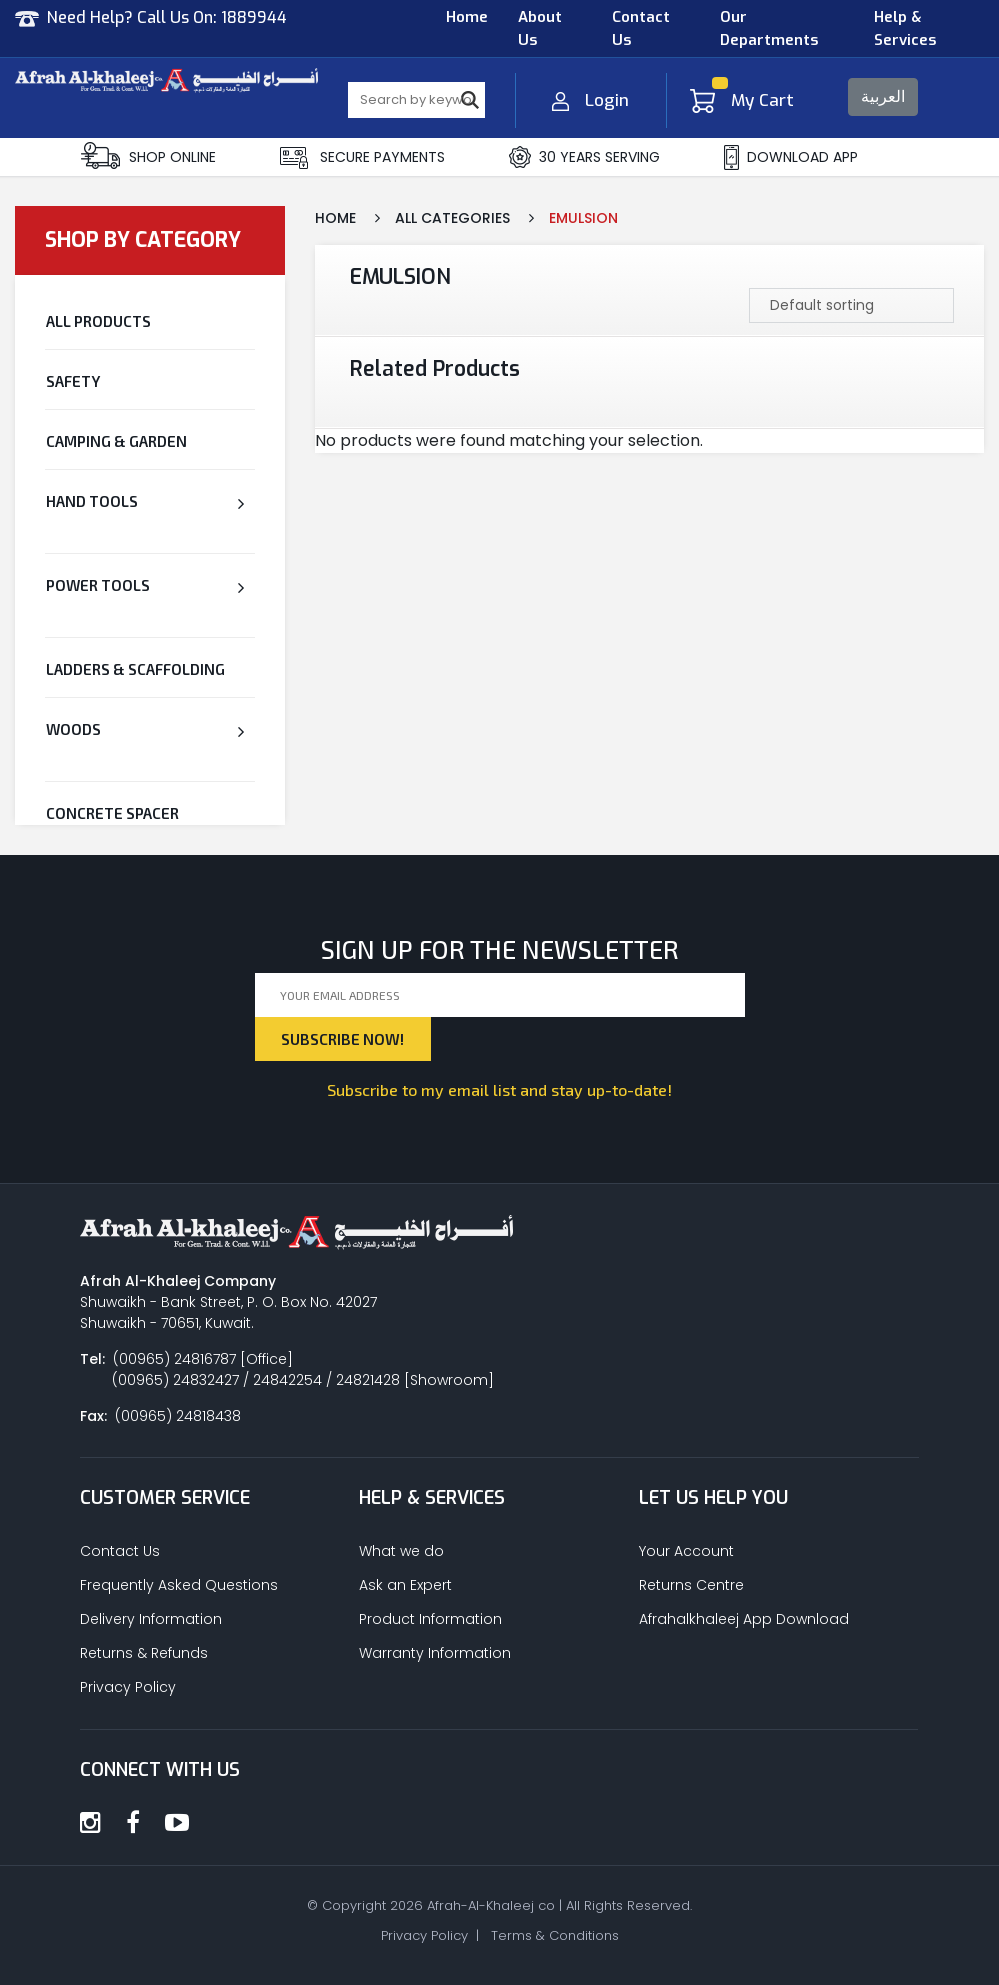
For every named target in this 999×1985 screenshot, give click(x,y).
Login (590, 100)
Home (467, 17)
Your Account (686, 1551)
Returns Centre (691, 1585)
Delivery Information (151, 1619)
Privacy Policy (128, 1687)
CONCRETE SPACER (112, 813)
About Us (540, 28)
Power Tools (98, 585)
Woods (73, 729)
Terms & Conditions (555, 1935)
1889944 (254, 17)
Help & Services (905, 28)
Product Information (430, 1619)
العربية (883, 96)
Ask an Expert (405, 1585)
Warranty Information (435, 1653)
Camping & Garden (116, 441)
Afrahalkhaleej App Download (744, 1619)
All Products (98, 321)
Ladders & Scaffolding (135, 669)
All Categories (452, 218)
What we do (401, 1551)
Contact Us (641, 28)
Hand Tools (92, 501)
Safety (73, 381)
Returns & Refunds (144, 1653)
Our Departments (769, 28)
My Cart (742, 100)
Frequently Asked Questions (179, 1585)
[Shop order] (851, 305)
